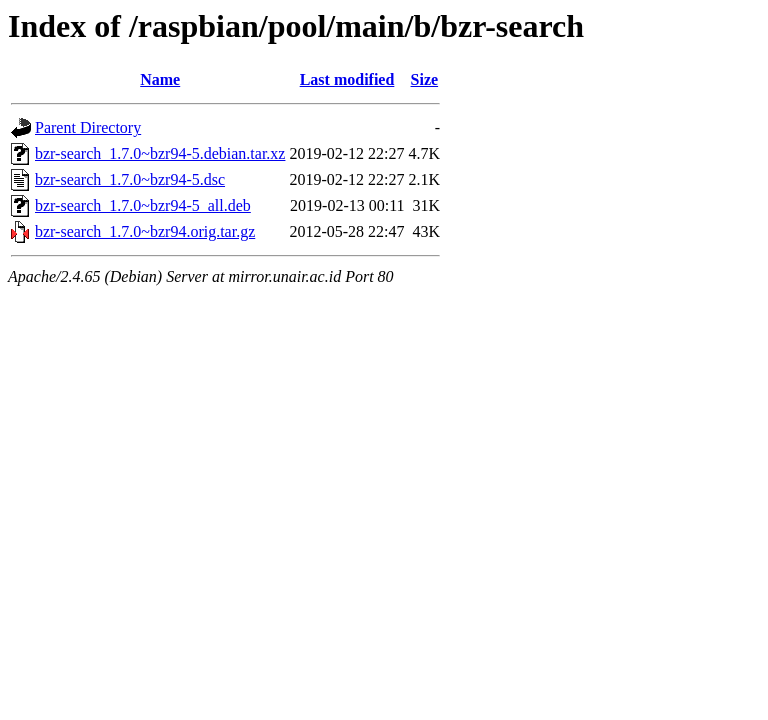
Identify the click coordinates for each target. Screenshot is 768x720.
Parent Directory (88, 127)
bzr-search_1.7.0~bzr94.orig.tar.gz (145, 231)
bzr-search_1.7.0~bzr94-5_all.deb (143, 205)
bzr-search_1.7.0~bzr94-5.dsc (130, 179)
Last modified (347, 79)
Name (160, 79)
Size (425, 79)
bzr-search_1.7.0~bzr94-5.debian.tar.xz (160, 153)
